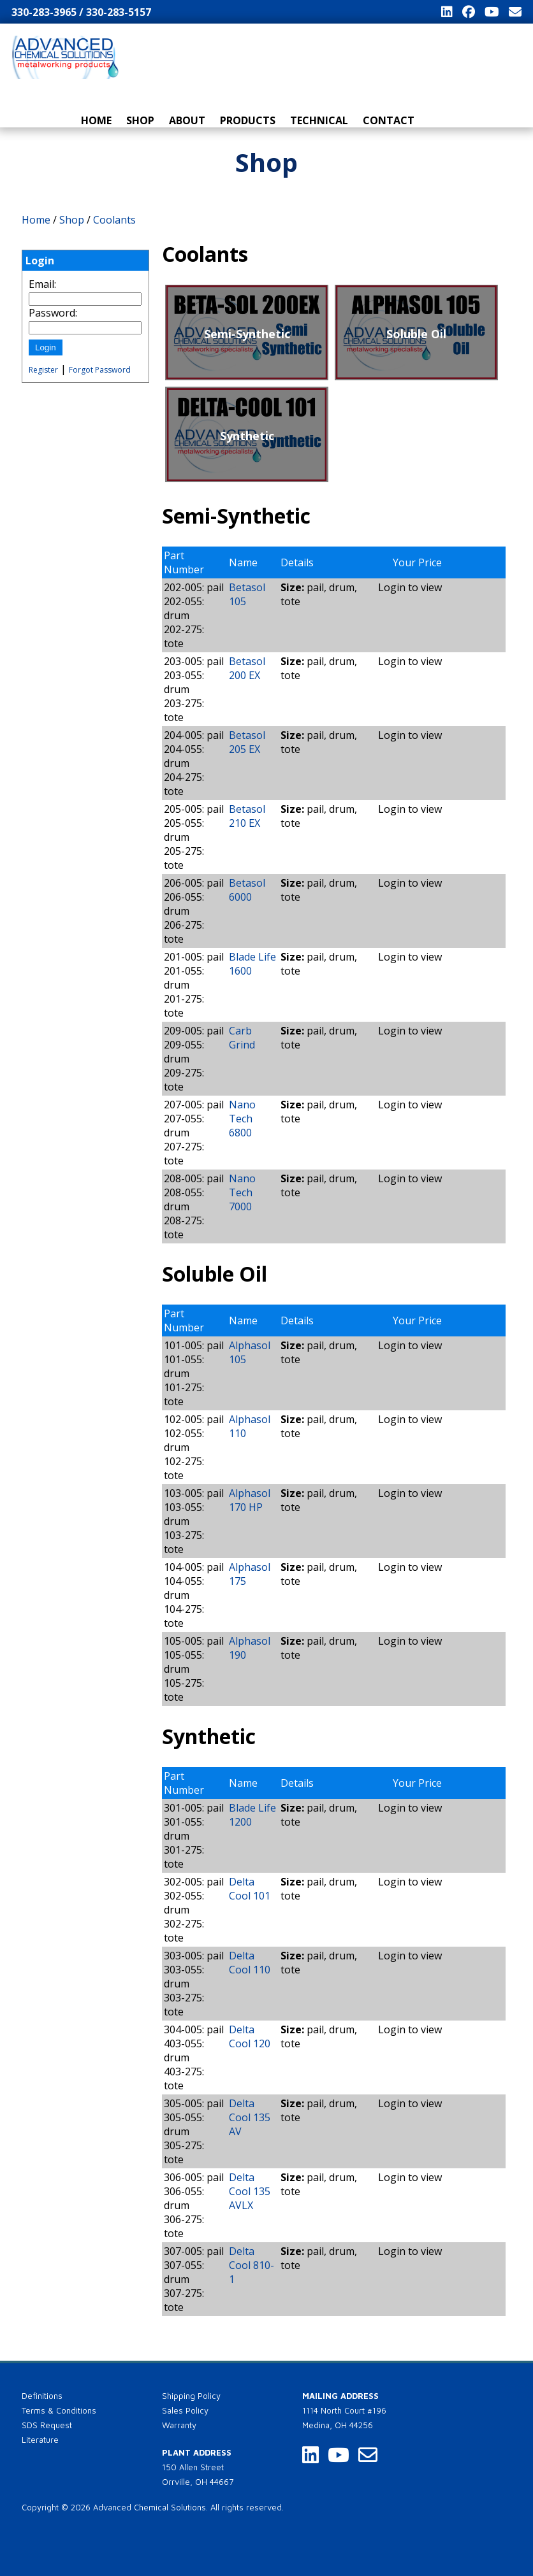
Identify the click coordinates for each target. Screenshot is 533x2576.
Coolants (114, 220)
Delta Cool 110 (249, 1963)
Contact (388, 120)
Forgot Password (100, 369)
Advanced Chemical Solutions (149, 2507)
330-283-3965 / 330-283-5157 (81, 12)
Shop (140, 120)
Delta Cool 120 (249, 2036)
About (187, 120)
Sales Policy (185, 2410)
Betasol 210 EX (247, 816)
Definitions (42, 2396)
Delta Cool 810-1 (251, 2265)
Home (96, 120)
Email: (42, 284)
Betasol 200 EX (247, 668)
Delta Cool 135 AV (249, 2117)
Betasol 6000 (247, 890)
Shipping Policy (191, 2396)
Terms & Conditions (59, 2410)
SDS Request (47, 2425)
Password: (53, 313)
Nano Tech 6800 (242, 1119)
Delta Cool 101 (249, 1889)
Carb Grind (242, 1038)
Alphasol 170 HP (249, 1500)
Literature (40, 2440)
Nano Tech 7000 (242, 1192)
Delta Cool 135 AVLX (249, 2191)
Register (43, 369)
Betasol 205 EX (247, 742)
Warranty (179, 2425)
